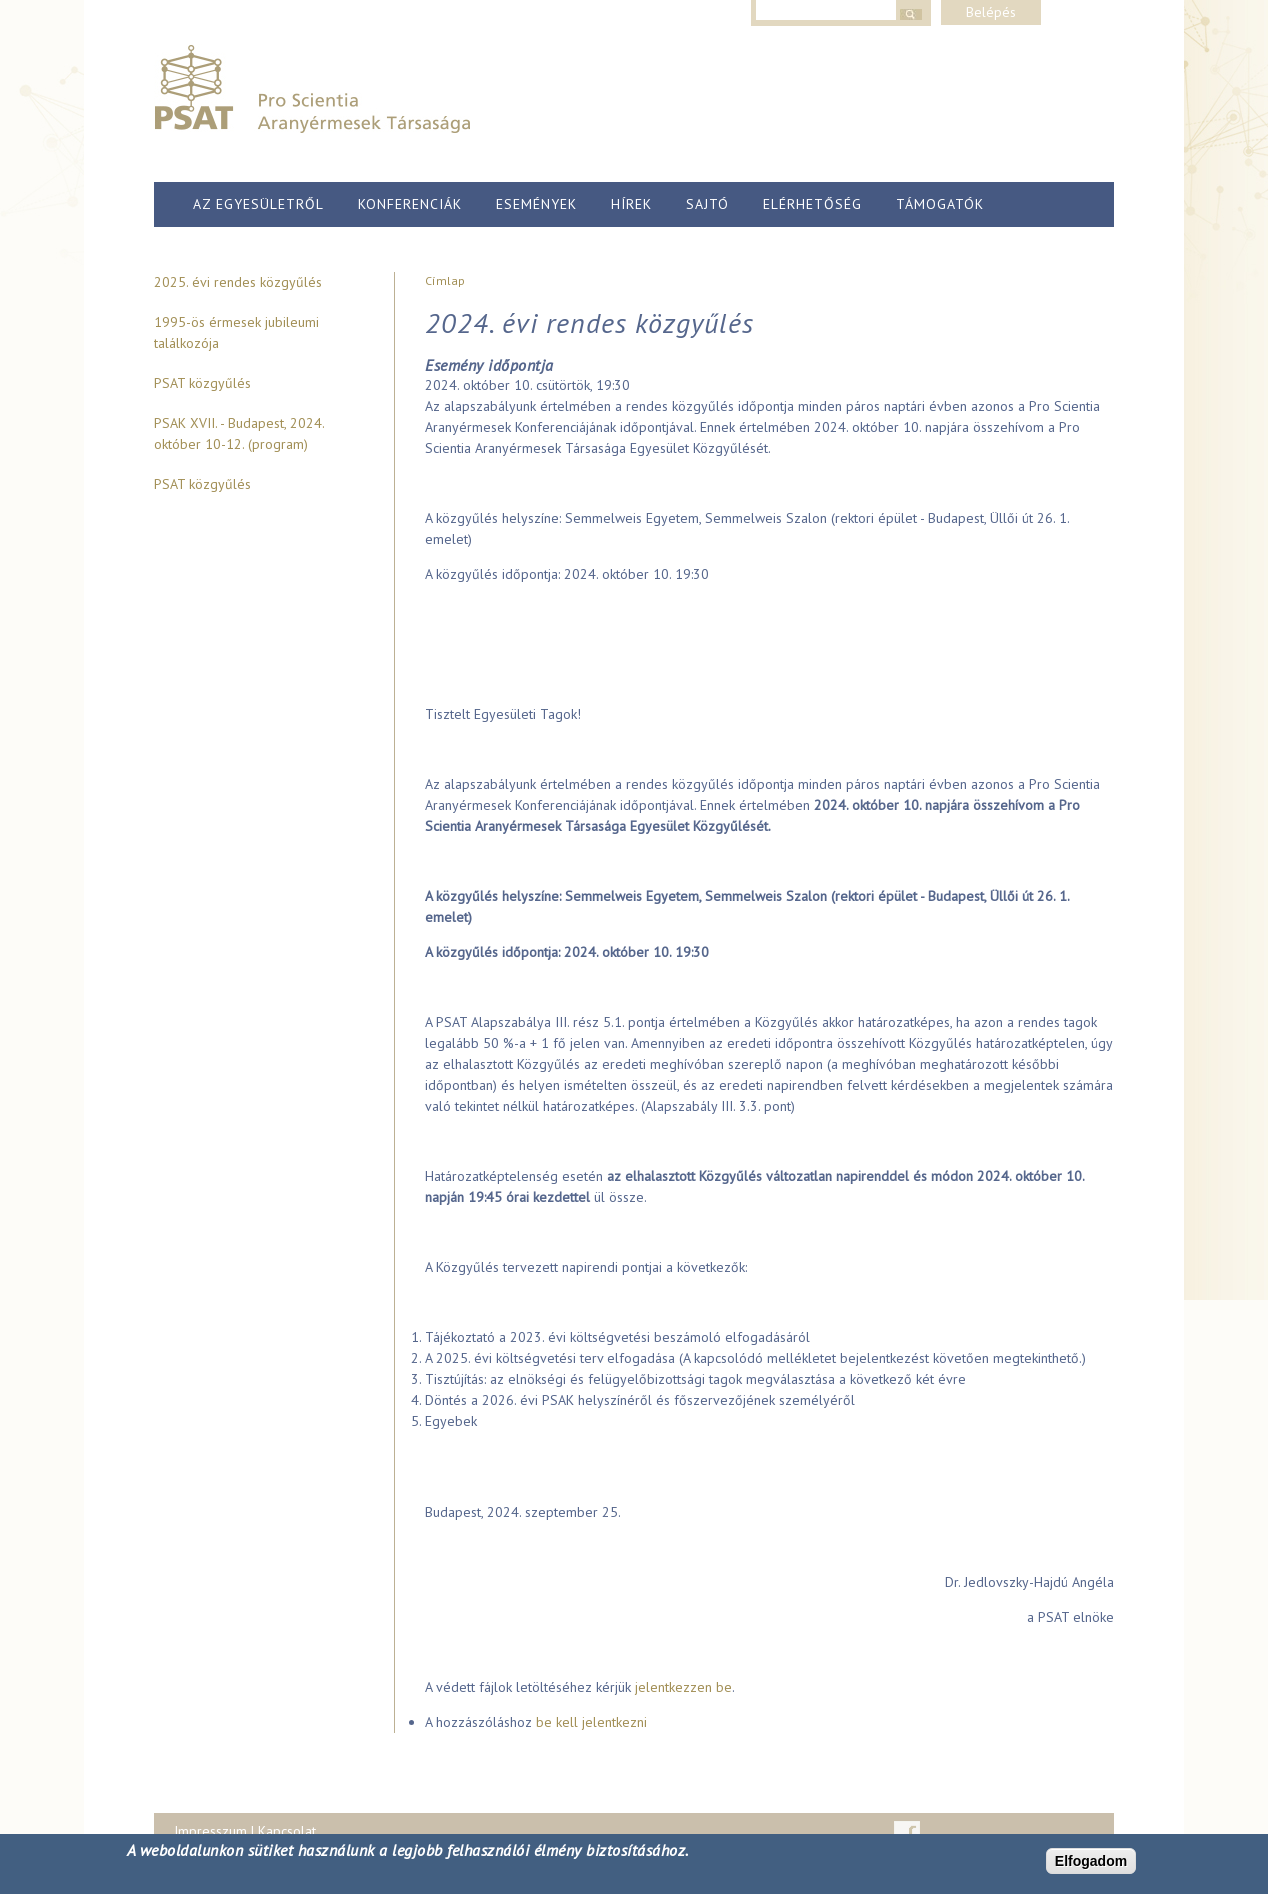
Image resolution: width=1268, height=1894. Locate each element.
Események (536, 204)
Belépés (991, 12)
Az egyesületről (258, 204)
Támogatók (940, 204)
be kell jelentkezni (591, 1722)
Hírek (631, 204)
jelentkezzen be (683, 1687)
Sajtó (707, 204)
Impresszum (210, 1831)
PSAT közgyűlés (202, 383)
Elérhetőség (812, 204)
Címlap (445, 280)
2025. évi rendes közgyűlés (238, 282)
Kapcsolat (287, 1831)
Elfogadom (1091, 1861)
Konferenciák (410, 204)
